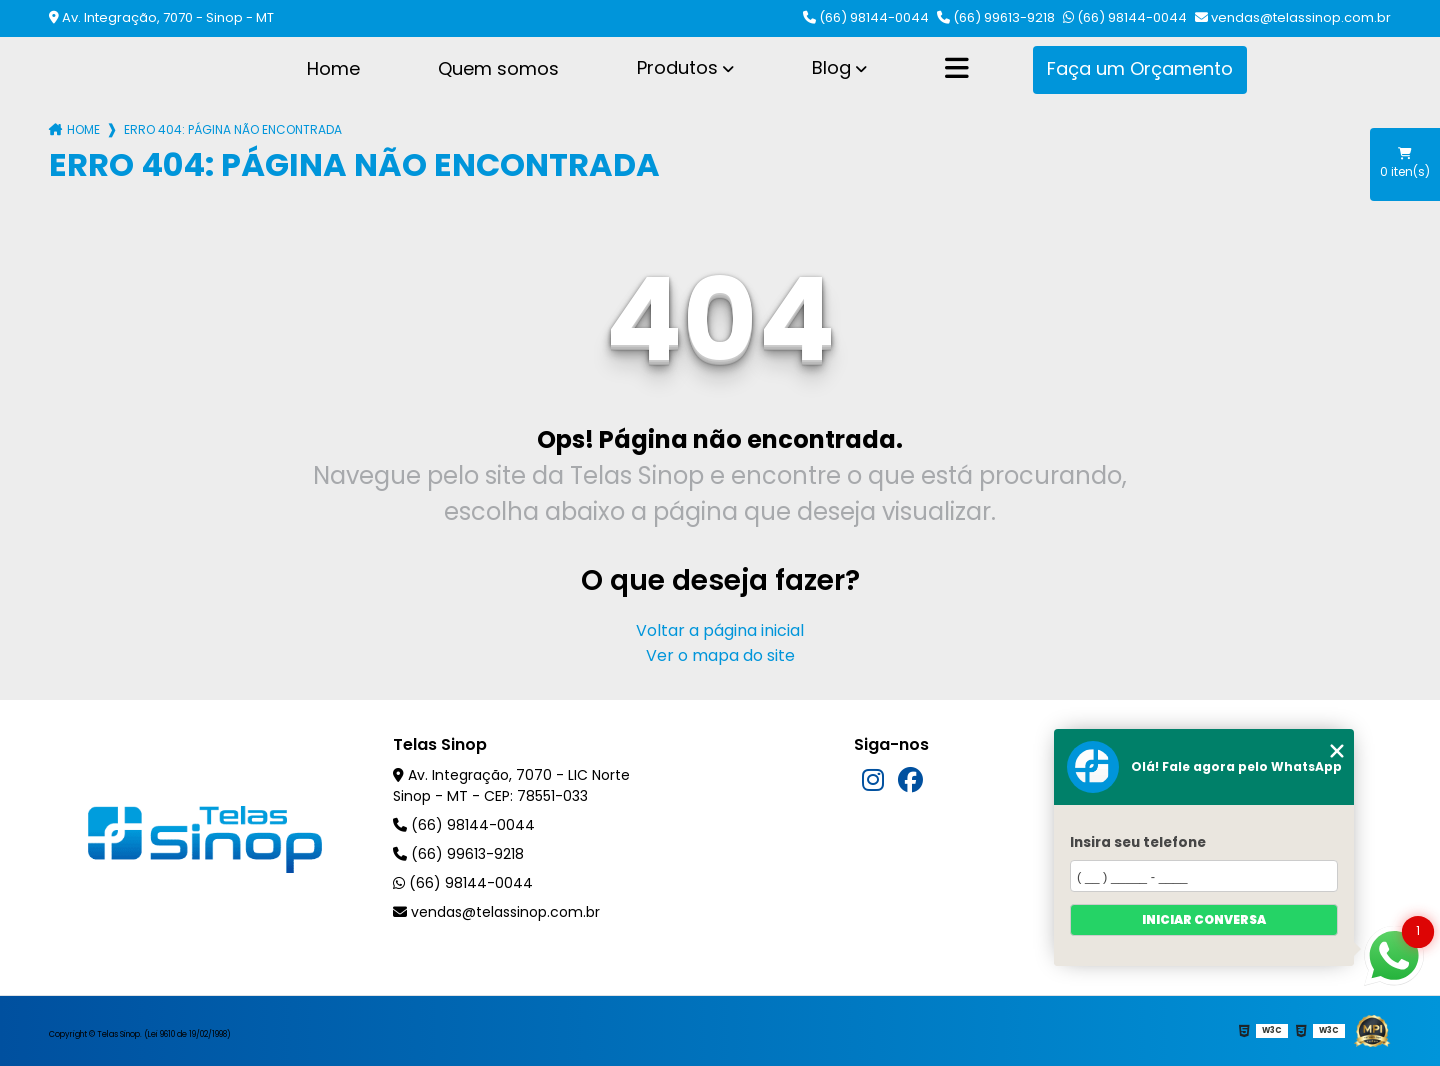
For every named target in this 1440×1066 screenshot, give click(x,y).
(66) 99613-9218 (996, 17)
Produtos (677, 67)
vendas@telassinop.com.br (1293, 17)
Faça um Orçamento (1140, 68)
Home (333, 68)
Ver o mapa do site (720, 655)
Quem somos (498, 68)
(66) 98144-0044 (866, 17)
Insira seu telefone (1138, 842)
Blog (831, 67)
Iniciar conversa (1204, 919)
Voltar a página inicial (720, 630)
